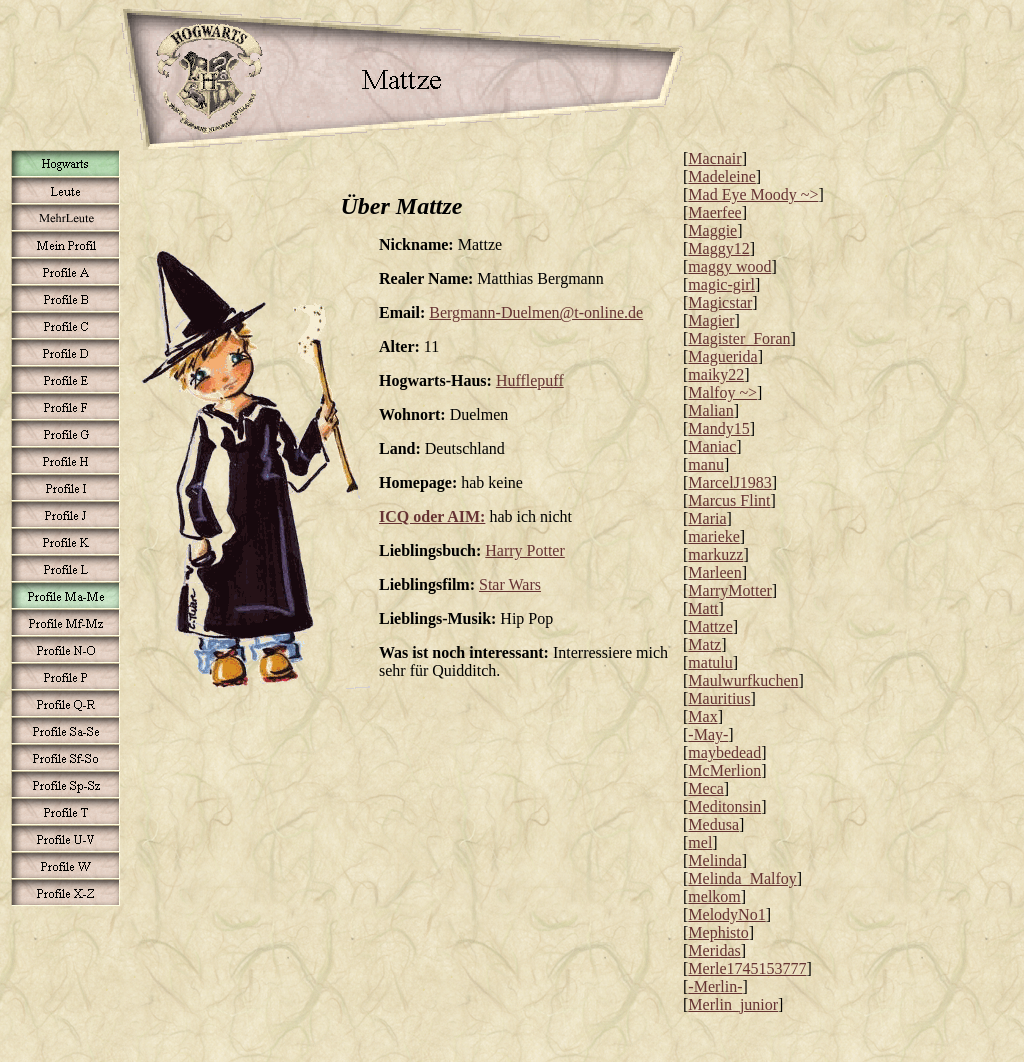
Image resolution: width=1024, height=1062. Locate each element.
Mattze (710, 626)
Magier (711, 320)
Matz (704, 644)
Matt (703, 608)
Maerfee (714, 212)
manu (706, 464)
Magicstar (720, 302)
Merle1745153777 (747, 968)
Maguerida (722, 356)
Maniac (712, 446)
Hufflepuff (530, 380)
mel (700, 842)
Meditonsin (724, 806)
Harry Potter (525, 550)
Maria (707, 518)
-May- (708, 734)
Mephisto (718, 932)
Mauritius (719, 698)
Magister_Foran (739, 338)
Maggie (712, 230)
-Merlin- (715, 986)
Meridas (714, 950)
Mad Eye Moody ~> (753, 194)
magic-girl (721, 284)
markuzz (715, 554)
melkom (714, 896)
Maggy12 (718, 248)
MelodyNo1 (726, 914)
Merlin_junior (733, 1004)
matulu (710, 662)
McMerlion (724, 770)
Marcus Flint (729, 500)
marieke (714, 536)
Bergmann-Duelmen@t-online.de (536, 312)
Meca (706, 788)
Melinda (714, 860)
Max (702, 716)
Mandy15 (718, 428)
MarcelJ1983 (730, 482)
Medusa (713, 824)
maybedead (724, 752)
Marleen (714, 572)
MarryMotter (730, 590)
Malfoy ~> (722, 392)
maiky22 (716, 374)
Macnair (714, 158)
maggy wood (729, 266)
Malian (710, 410)
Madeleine (722, 176)
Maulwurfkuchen (743, 680)
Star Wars (510, 584)
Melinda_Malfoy (742, 878)
